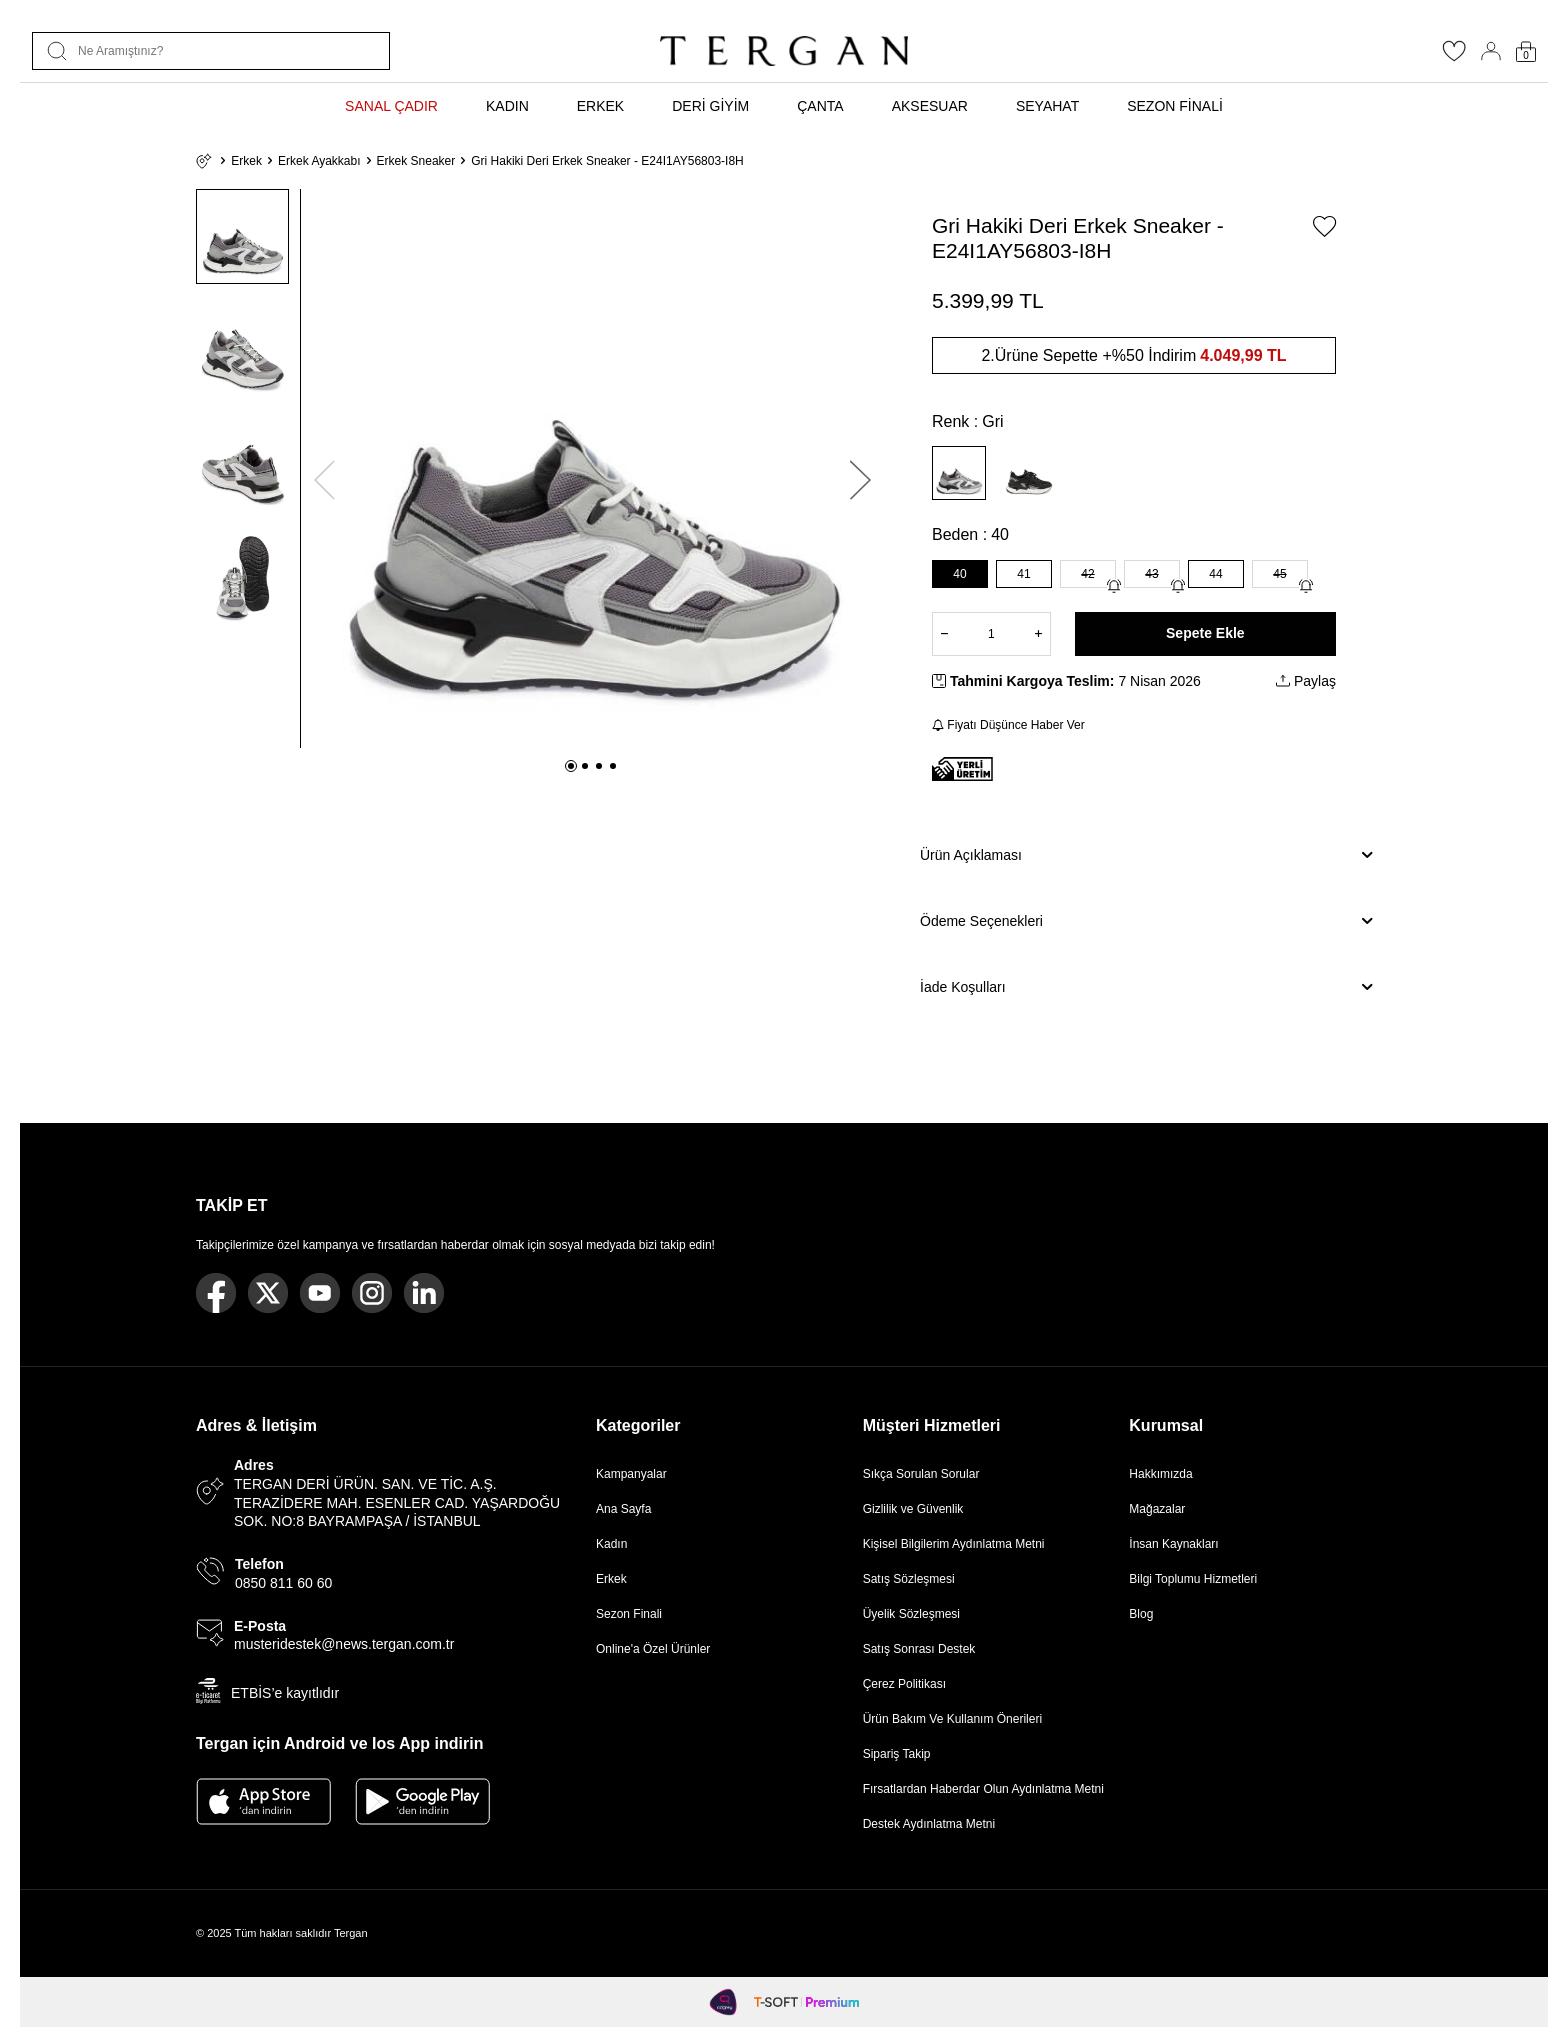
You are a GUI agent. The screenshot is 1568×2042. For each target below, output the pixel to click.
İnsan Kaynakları (1173, 1544)
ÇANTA (820, 106)
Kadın (611, 1544)
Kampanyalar (631, 1474)
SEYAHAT (1047, 106)
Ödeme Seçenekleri (1146, 921)
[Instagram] (372, 1293)
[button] (571, 766)
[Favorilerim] (1454, 57)
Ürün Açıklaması (1146, 855)
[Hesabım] (1491, 51)
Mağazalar (1157, 1509)
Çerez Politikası (904, 1684)
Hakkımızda (1160, 1474)
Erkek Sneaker (416, 161)
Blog (1141, 1614)
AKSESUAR (930, 106)
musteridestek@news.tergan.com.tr (344, 1644)
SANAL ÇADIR (391, 106)
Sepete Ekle (1205, 633)
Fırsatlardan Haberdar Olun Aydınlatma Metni (983, 1789)
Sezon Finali (629, 1614)
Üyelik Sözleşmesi (911, 1614)
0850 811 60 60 (283, 1583)
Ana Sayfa (623, 1509)
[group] (592, 468)
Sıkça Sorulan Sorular (921, 1474)
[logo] (784, 51)
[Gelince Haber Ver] (1114, 586)
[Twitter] (268, 1293)
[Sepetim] (1526, 51)
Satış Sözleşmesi (909, 1579)
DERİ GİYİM (710, 106)
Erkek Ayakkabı (319, 161)
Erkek (246, 161)
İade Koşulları (1146, 987)
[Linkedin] (424, 1293)
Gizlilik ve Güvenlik (913, 1509)
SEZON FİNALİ (1175, 106)
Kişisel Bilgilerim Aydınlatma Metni (957, 1544)
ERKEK (600, 106)
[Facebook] (216, 1293)
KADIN (507, 106)
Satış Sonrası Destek (919, 1649)
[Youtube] (320, 1293)
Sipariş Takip (897, 1754)
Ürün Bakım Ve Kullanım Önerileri (952, 1719)
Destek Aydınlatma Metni (929, 1824)
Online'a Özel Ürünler (653, 1649)
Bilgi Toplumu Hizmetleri (1193, 1579)
